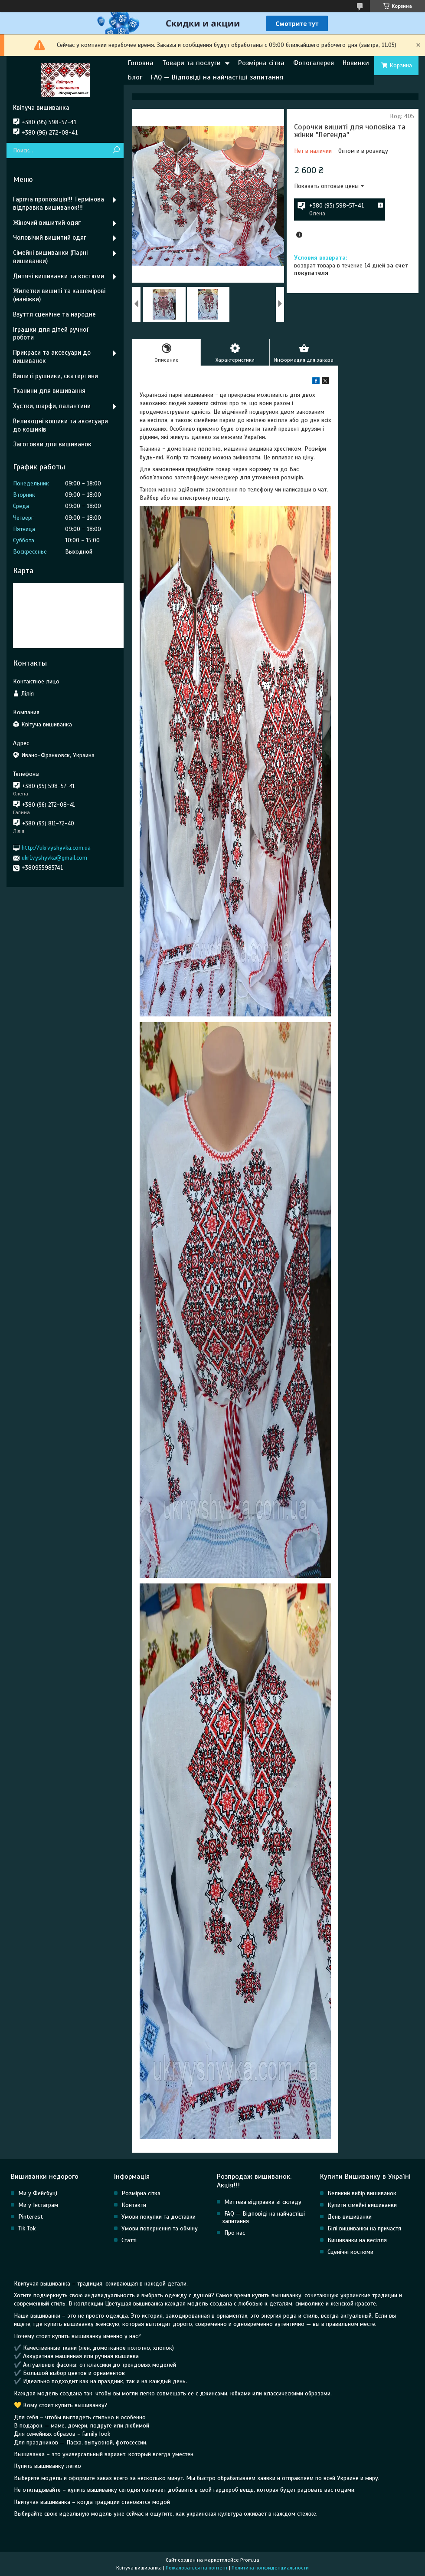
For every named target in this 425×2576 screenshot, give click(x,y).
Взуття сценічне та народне (54, 314)
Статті (129, 2240)
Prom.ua (249, 2560)
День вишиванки (349, 2216)
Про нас (234, 2232)
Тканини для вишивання (49, 391)
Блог (135, 77)
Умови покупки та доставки (158, 2216)
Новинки (356, 63)
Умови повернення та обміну (159, 2228)
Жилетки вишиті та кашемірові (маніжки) (59, 295)
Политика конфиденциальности (270, 2568)
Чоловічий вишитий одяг (49, 237)
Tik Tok (27, 2228)
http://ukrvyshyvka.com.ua (56, 847)
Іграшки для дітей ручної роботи (50, 334)
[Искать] (116, 150)
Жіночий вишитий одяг (47, 223)
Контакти (133, 2205)
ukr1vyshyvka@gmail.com (54, 857)
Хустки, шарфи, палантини (52, 406)
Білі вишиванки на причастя (364, 2228)
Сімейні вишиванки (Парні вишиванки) (50, 257)
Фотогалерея (313, 63)
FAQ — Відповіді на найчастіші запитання (217, 77)
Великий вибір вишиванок (361, 2193)
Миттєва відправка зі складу (262, 2202)
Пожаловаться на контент (197, 2568)
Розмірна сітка (261, 63)
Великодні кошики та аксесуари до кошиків (60, 425)
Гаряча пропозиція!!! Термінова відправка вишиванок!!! (58, 203)
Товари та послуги (191, 63)
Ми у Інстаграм (38, 2205)
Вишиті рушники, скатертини (55, 376)
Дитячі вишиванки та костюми (58, 276)
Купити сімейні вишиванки (362, 2205)
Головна (141, 63)
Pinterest (30, 2216)
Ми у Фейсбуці (37, 2193)
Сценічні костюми (350, 2252)
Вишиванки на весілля (357, 2240)
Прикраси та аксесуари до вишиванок (52, 357)
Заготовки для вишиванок (52, 444)
